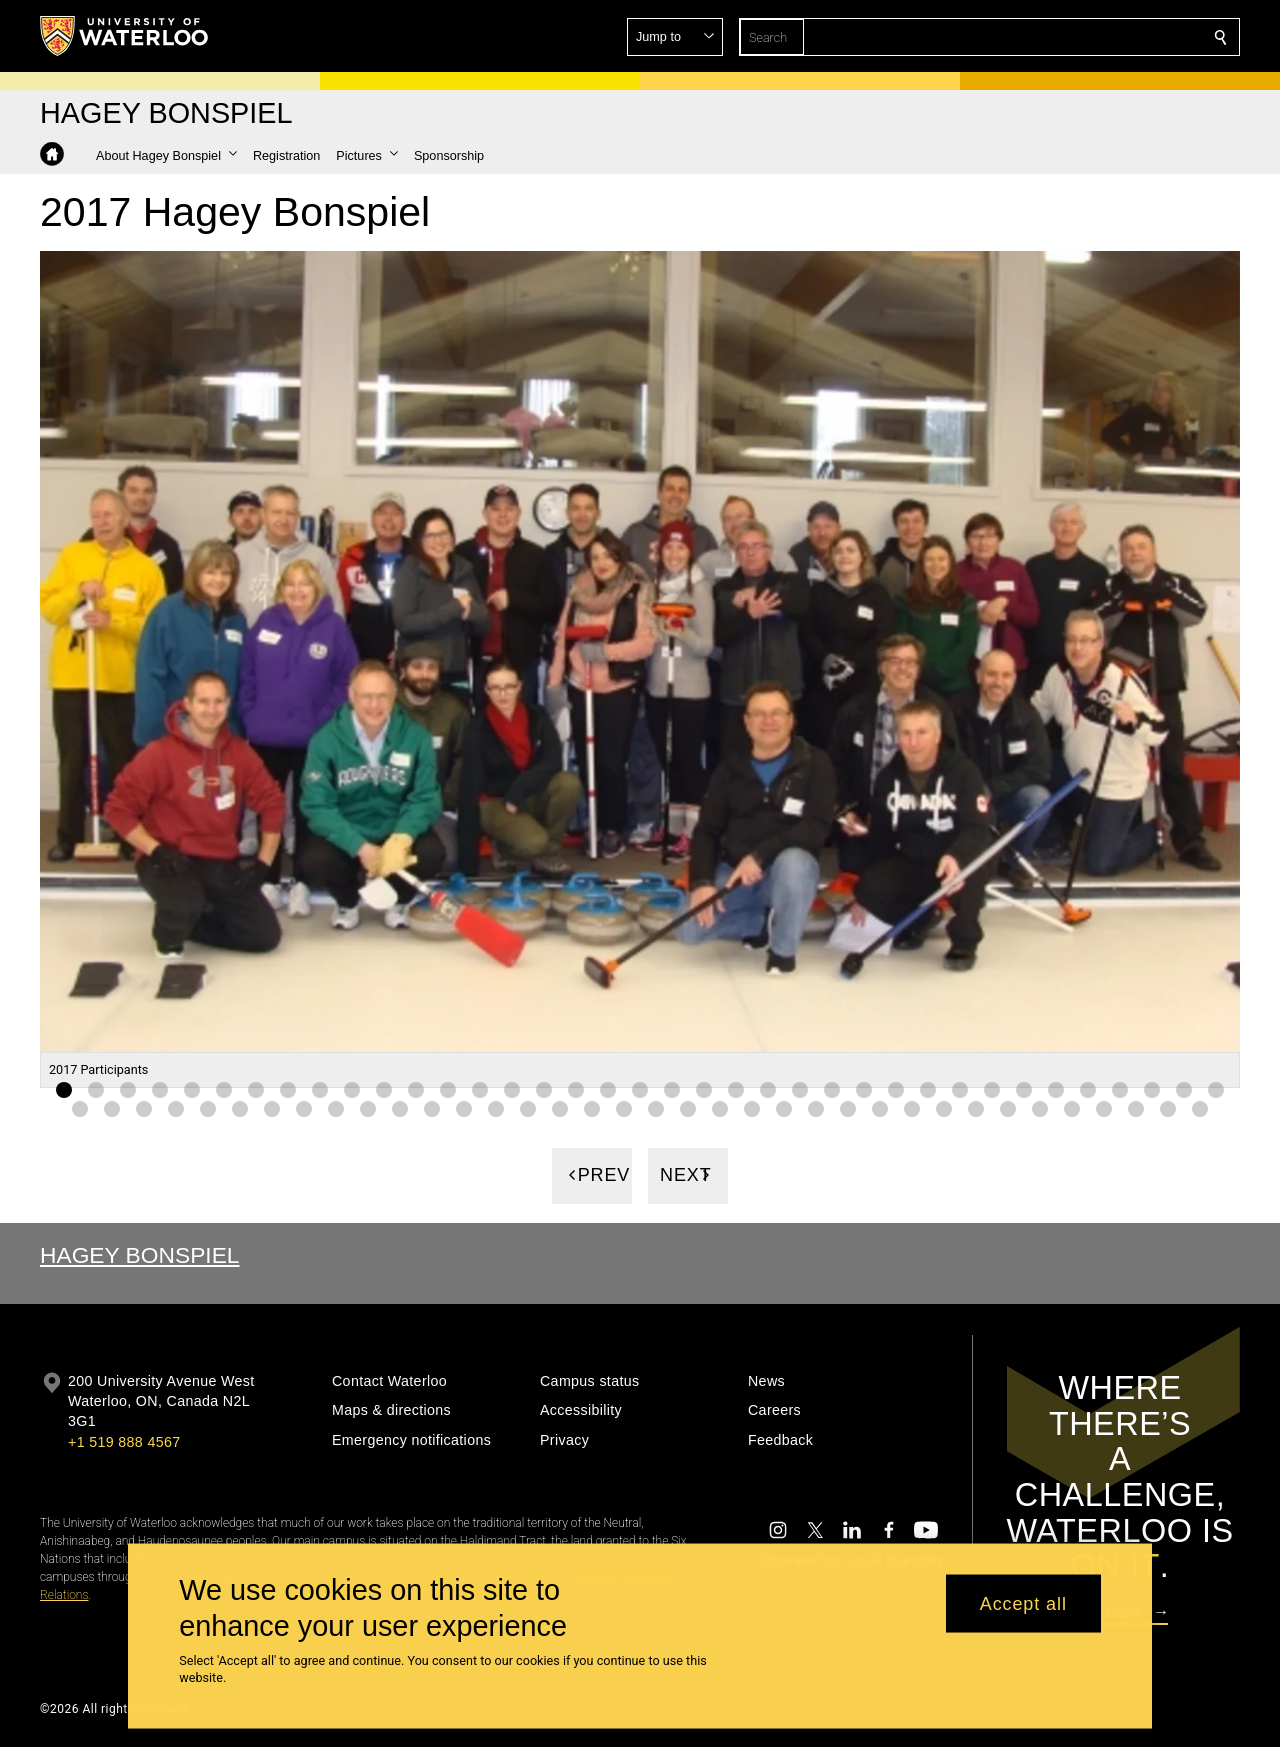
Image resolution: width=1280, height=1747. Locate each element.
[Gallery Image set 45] (304, 1108)
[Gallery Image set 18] (608, 1089)
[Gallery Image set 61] (816, 1108)
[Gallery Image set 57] (688, 1108)
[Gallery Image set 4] (160, 1089)
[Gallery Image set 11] (384, 1089)
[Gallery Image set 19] (640, 1089)
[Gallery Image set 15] (512, 1089)
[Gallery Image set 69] (1072, 1108)
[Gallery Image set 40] (144, 1108)
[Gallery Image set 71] (1136, 1108)
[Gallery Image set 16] (544, 1089)
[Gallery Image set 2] (96, 1089)
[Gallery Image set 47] (368, 1108)
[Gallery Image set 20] (672, 1089)
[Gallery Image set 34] (1120, 1089)
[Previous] (592, 1175)
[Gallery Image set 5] (192, 1089)
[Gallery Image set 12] (416, 1089)
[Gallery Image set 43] (240, 1108)
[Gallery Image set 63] (880, 1108)
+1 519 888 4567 (124, 1442)
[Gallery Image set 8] (288, 1089)
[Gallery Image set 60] (784, 1108)
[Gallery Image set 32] (1056, 1089)
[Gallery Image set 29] (960, 1089)
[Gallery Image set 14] (480, 1089)
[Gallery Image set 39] (112, 1108)
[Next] (688, 1175)
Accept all (1023, 1603)
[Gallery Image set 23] (768, 1089)
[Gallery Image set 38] (80, 1108)
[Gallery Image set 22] (736, 1089)
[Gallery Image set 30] (992, 1089)
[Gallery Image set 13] (448, 1089)
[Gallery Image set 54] (592, 1108)
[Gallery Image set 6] (224, 1089)
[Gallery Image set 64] (912, 1108)
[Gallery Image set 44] (272, 1108)
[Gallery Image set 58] (720, 1108)
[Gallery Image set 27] (896, 1089)
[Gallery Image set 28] (928, 1089)
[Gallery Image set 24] (800, 1089)
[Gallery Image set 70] (1104, 1108)
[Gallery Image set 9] (320, 1089)
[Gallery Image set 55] (624, 1108)
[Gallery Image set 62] (848, 1108)
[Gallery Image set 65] (944, 1108)
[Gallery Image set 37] (1216, 1089)
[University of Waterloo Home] (125, 36)
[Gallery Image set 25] (832, 1089)
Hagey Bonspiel (140, 1255)
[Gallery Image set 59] (752, 1108)
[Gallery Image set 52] (528, 1108)
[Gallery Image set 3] (128, 1089)
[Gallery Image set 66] (976, 1108)
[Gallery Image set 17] (576, 1089)
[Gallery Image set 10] (352, 1089)
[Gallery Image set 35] (1152, 1089)
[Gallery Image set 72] (1168, 1108)
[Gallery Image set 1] (64, 1089)
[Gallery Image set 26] (864, 1089)
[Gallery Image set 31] (1024, 1089)
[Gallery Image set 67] (1008, 1108)
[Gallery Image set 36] (1184, 1089)
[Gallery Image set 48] (400, 1108)
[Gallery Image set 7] (256, 1089)
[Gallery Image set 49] (432, 1108)
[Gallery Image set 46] (336, 1108)
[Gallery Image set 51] (496, 1108)
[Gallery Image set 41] (176, 1108)
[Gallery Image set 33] (1088, 1089)
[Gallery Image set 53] (560, 1108)
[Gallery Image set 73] (1200, 1108)
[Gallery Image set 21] (704, 1089)
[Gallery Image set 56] (656, 1108)
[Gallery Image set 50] (464, 1108)
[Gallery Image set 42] (208, 1108)
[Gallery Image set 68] (1040, 1108)
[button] (1076, 37)
